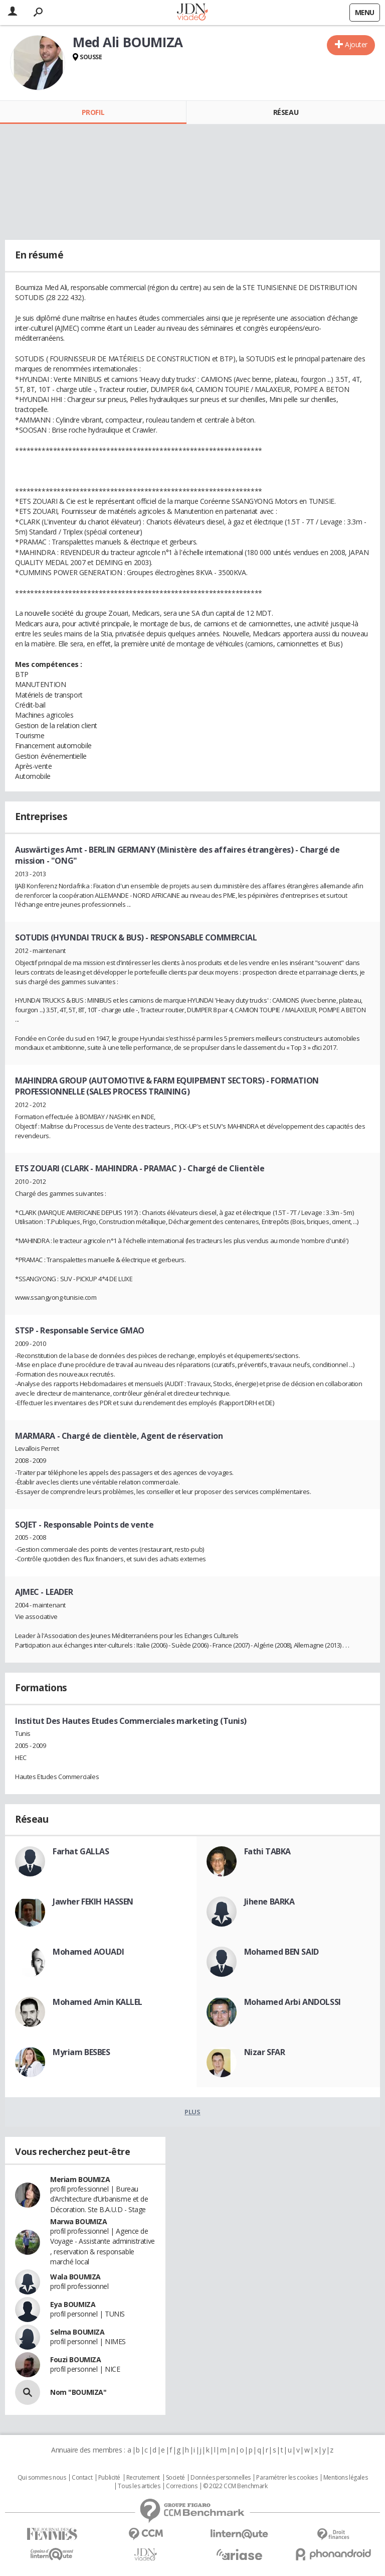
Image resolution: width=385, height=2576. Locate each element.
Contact (82, 2477)
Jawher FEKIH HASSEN (93, 1901)
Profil (93, 112)
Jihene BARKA (269, 1901)
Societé (175, 2477)
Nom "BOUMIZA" (78, 2392)
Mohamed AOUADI (88, 1951)
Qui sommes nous (42, 2477)
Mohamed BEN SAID (281, 1951)
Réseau (285, 112)
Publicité (109, 2477)
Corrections (181, 2486)
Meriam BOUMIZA (80, 2179)
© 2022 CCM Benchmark (235, 2486)
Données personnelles (220, 2477)
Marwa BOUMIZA (78, 2221)
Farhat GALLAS (81, 1851)
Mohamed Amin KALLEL (97, 2001)
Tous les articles (139, 2486)
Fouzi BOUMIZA (75, 2359)
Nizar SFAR (264, 2052)
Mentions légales (345, 2477)
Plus (192, 2111)
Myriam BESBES (81, 2052)
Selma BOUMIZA (77, 2332)
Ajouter (356, 44)
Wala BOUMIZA (75, 2276)
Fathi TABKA (267, 1851)
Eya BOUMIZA (72, 2304)
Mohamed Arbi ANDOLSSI (292, 2001)
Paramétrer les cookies (286, 2477)
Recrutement (143, 2477)
